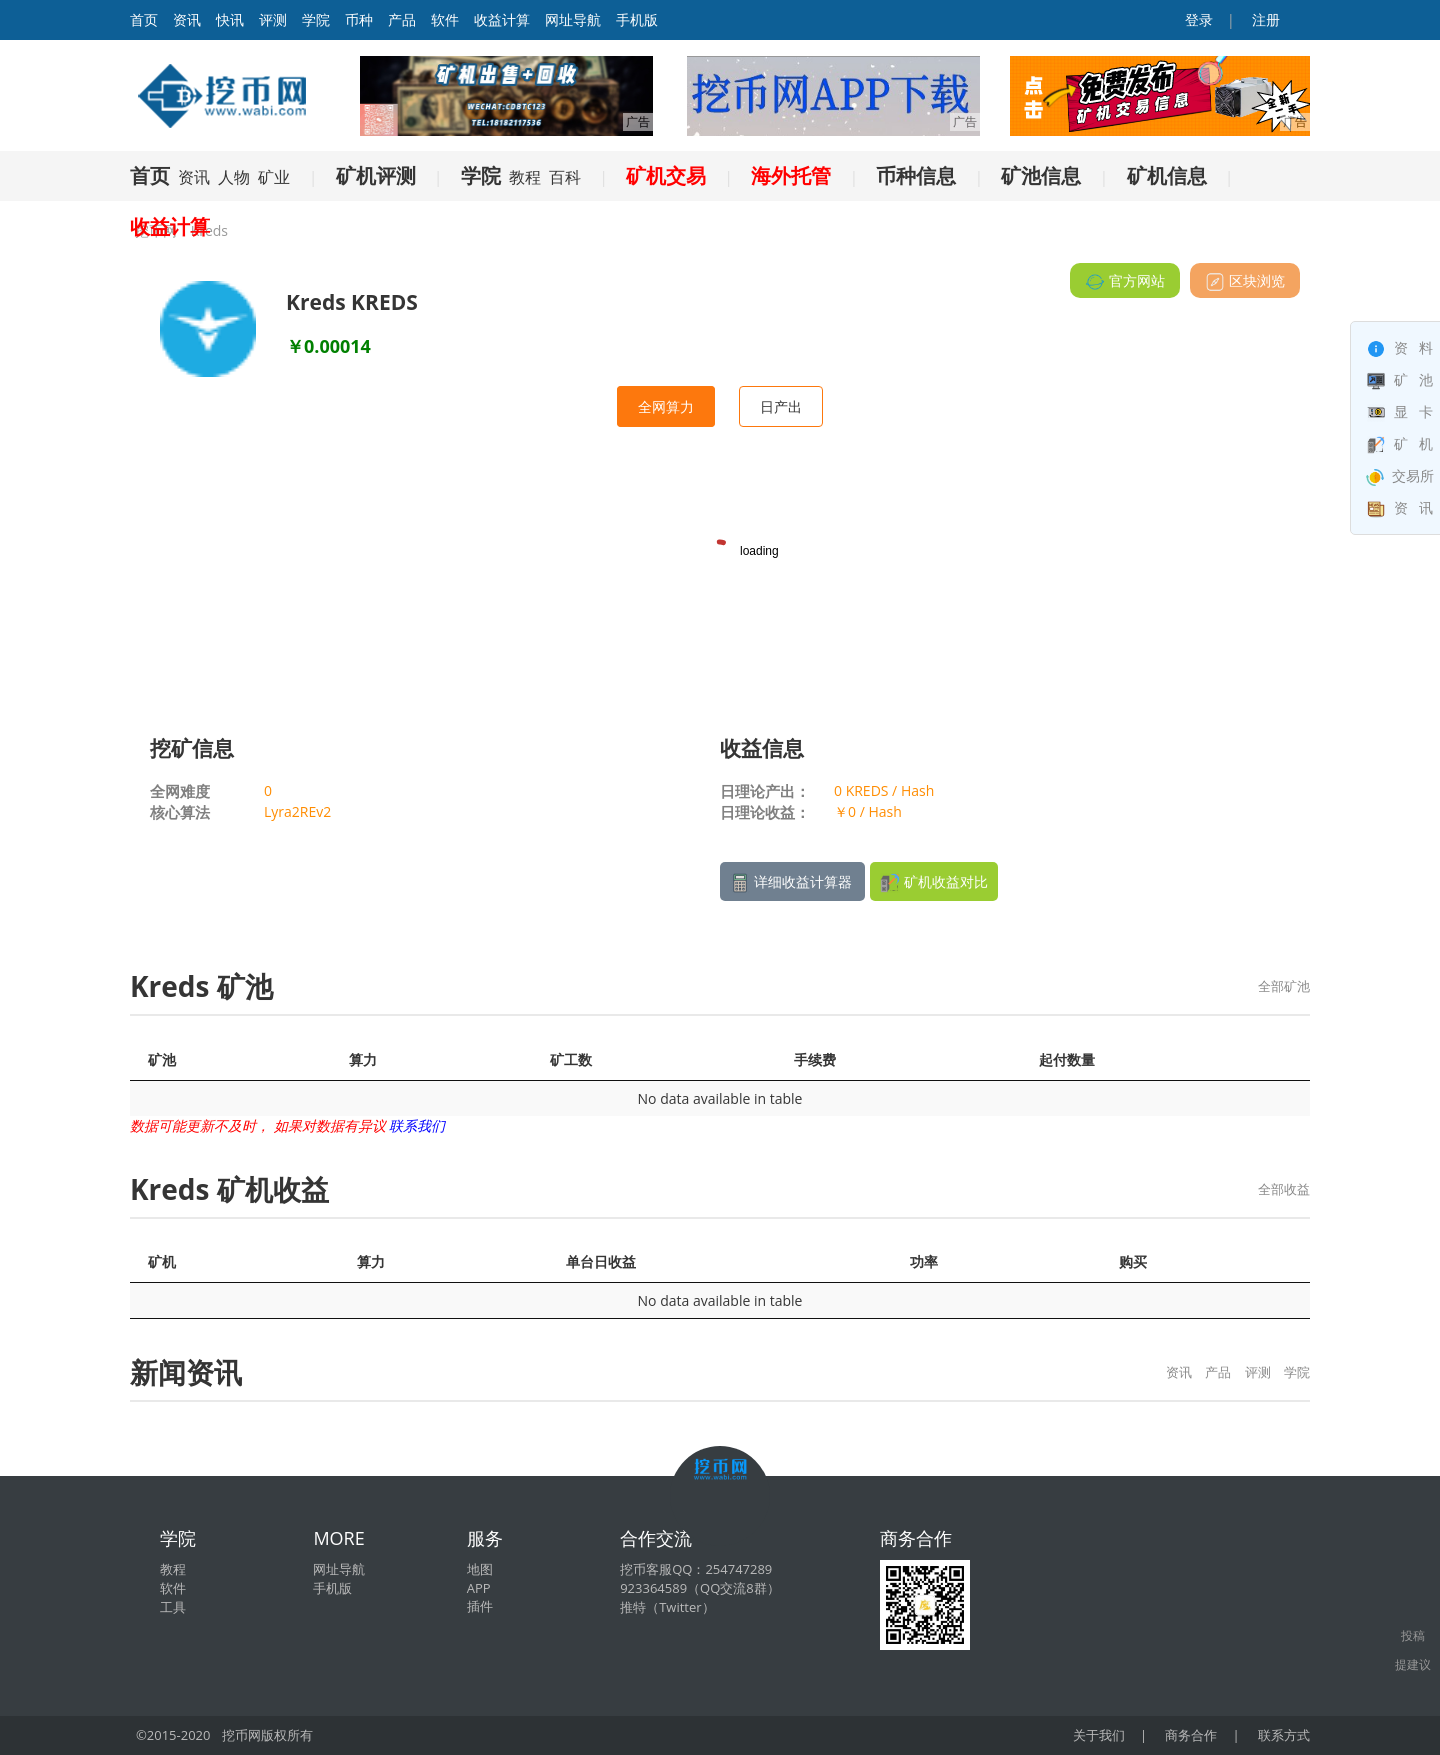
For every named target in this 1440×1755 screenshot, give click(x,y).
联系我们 (417, 1125)
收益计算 (502, 19)
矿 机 (1400, 443)
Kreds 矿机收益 (229, 1189)
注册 (1264, 19)
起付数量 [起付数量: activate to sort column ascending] (1067, 1059)
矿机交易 (666, 175)
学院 (316, 19)
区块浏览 (1245, 281)
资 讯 (1400, 507)
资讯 (187, 19)
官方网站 (1125, 281)
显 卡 (1400, 411)
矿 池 (1400, 379)
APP (479, 1588)
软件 (445, 19)
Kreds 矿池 (201, 986)
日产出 (781, 406)
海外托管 (791, 175)
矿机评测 (376, 175)
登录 (1198, 19)
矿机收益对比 (934, 882)
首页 (150, 175)
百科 (565, 177)
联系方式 (1284, 1735)
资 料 (1400, 347)
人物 (234, 177)
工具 (173, 1607)
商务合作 (1191, 1735)
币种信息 (916, 175)
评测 (273, 19)
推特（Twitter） (667, 1607)
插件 (480, 1606)
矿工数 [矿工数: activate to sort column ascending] (571, 1059)
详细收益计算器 (792, 882)
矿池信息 (1041, 175)
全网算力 (666, 406)
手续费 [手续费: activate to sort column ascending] (815, 1059)
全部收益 (1284, 1189)
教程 (525, 177)
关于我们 (1099, 1735)
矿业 (274, 177)
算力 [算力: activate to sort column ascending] (363, 1059)
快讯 (230, 19)
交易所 (1400, 475)
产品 (402, 19)
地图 (480, 1569)
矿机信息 (1167, 175)
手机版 (637, 19)
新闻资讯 (186, 1372)
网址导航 (573, 19)
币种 (359, 19)
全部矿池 (1284, 986)
